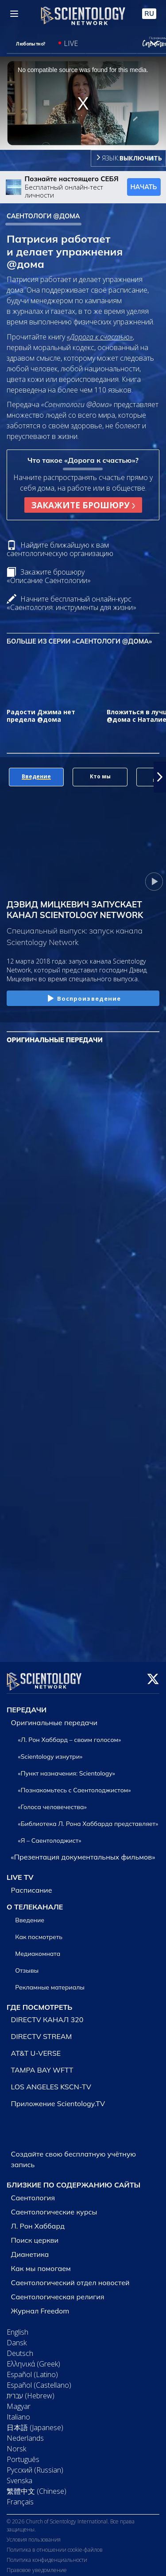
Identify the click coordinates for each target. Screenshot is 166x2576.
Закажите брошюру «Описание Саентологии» (49, 576)
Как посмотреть (38, 1932)
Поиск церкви (34, 2234)
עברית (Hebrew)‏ (30, 2390)
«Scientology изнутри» (50, 1751)
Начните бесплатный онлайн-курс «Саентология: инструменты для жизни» (71, 603)
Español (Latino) (32, 2369)
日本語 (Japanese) (35, 2422)
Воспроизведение (83, 999)
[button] (160, 777)
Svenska (19, 2475)
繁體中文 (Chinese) (36, 2486)
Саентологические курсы (54, 2206)
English (17, 2327)
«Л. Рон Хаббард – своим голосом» (69, 1734)
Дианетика (30, 2248)
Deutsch (20, 2348)
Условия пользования (34, 2534)
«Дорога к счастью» (100, 337)
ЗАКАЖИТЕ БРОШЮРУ (83, 505)
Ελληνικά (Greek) (33, 2358)
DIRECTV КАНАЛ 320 (47, 2014)
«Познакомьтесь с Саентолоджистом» (74, 1785)
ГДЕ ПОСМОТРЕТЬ (39, 2001)
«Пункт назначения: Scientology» (66, 1768)
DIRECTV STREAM (41, 2031)
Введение (29, 1915)
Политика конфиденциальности (47, 2554)
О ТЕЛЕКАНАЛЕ (35, 1901)
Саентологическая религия (57, 2291)
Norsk (16, 2443)
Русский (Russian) (35, 2464)
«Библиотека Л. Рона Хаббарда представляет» (88, 1818)
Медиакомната (37, 1948)
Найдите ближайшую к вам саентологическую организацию (60, 549)
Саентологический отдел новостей (70, 2277)
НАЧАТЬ (143, 187)
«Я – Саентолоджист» (49, 1835)
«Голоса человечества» (52, 1802)
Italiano (18, 2411)
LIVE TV (20, 1871)
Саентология (33, 2192)
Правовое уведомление (37, 2564)
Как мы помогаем (41, 2263)
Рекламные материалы (50, 1982)
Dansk (17, 2337)
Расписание (31, 1884)
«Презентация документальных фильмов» (83, 1851)
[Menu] (14, 13)
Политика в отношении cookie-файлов (55, 2544)
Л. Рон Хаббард (38, 2220)
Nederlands (25, 2433)
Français (20, 2496)
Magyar (19, 2401)
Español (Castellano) (39, 2380)
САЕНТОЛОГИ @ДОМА (43, 216)
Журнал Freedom (40, 2305)
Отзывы (27, 1965)
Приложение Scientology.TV (58, 2098)
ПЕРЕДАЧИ (26, 1704)
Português (23, 2454)
